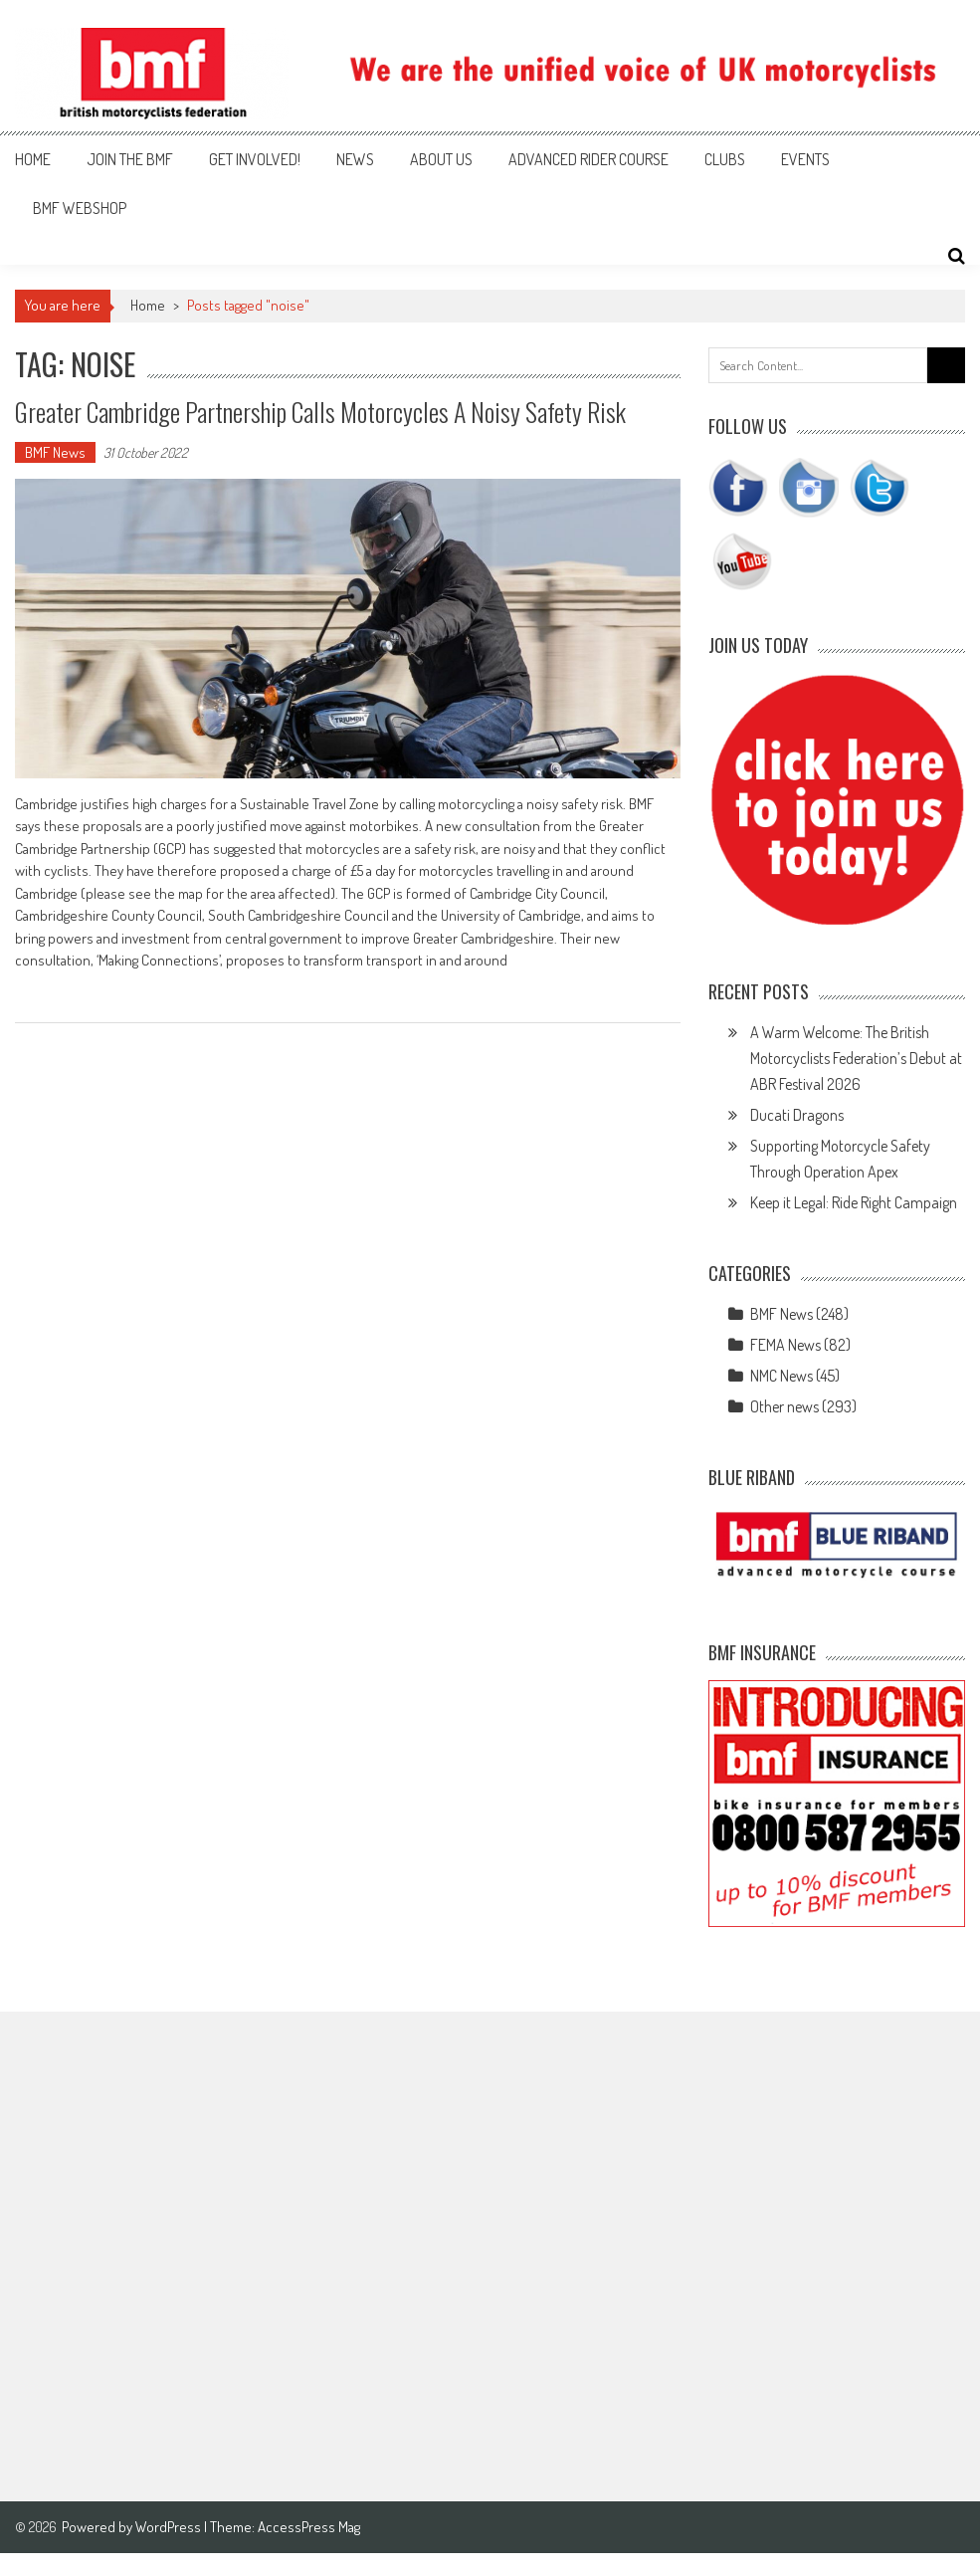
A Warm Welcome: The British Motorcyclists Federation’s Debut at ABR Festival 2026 (856, 1058)
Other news (784, 1406)
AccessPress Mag (309, 2526)
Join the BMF (130, 159)
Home (33, 159)
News (355, 159)
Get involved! (254, 159)
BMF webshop (79, 208)
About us (441, 159)
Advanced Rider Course (588, 159)
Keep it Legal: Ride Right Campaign (853, 1202)
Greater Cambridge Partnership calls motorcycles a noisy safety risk (320, 411)
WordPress (169, 2526)
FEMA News (785, 1345)
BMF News (55, 452)
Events (805, 159)
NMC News (781, 1376)
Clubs (724, 159)
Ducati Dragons (797, 1115)
